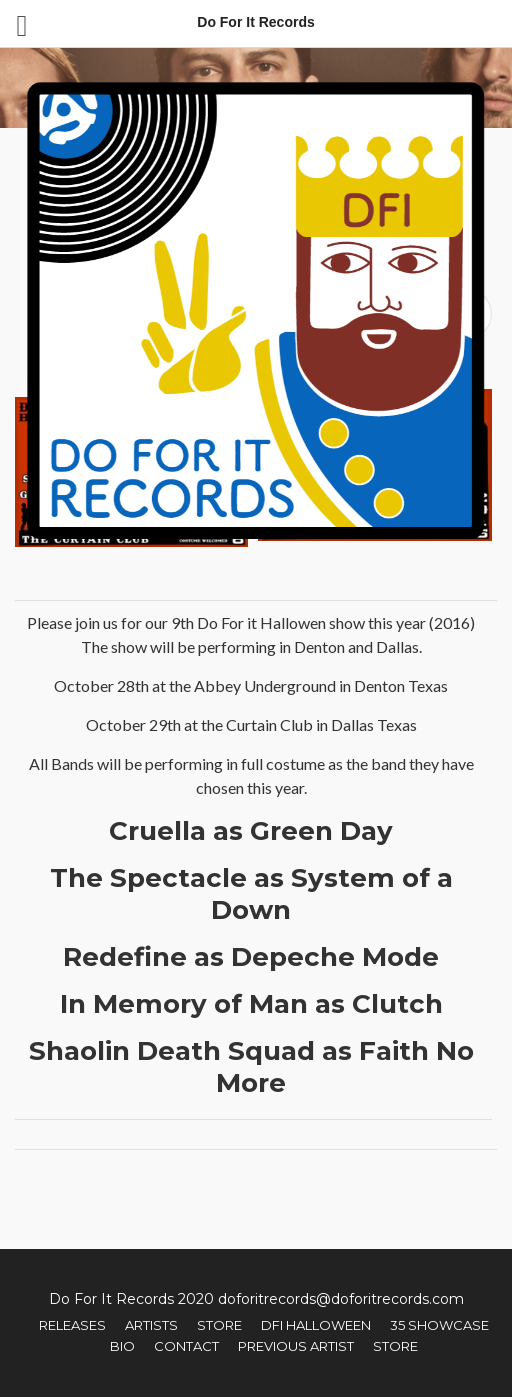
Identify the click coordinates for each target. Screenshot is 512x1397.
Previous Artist (296, 1346)
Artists (151, 1325)
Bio (122, 1346)
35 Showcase (439, 1325)
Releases (72, 1325)
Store (219, 1325)
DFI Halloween (316, 1325)
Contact (186, 1346)
